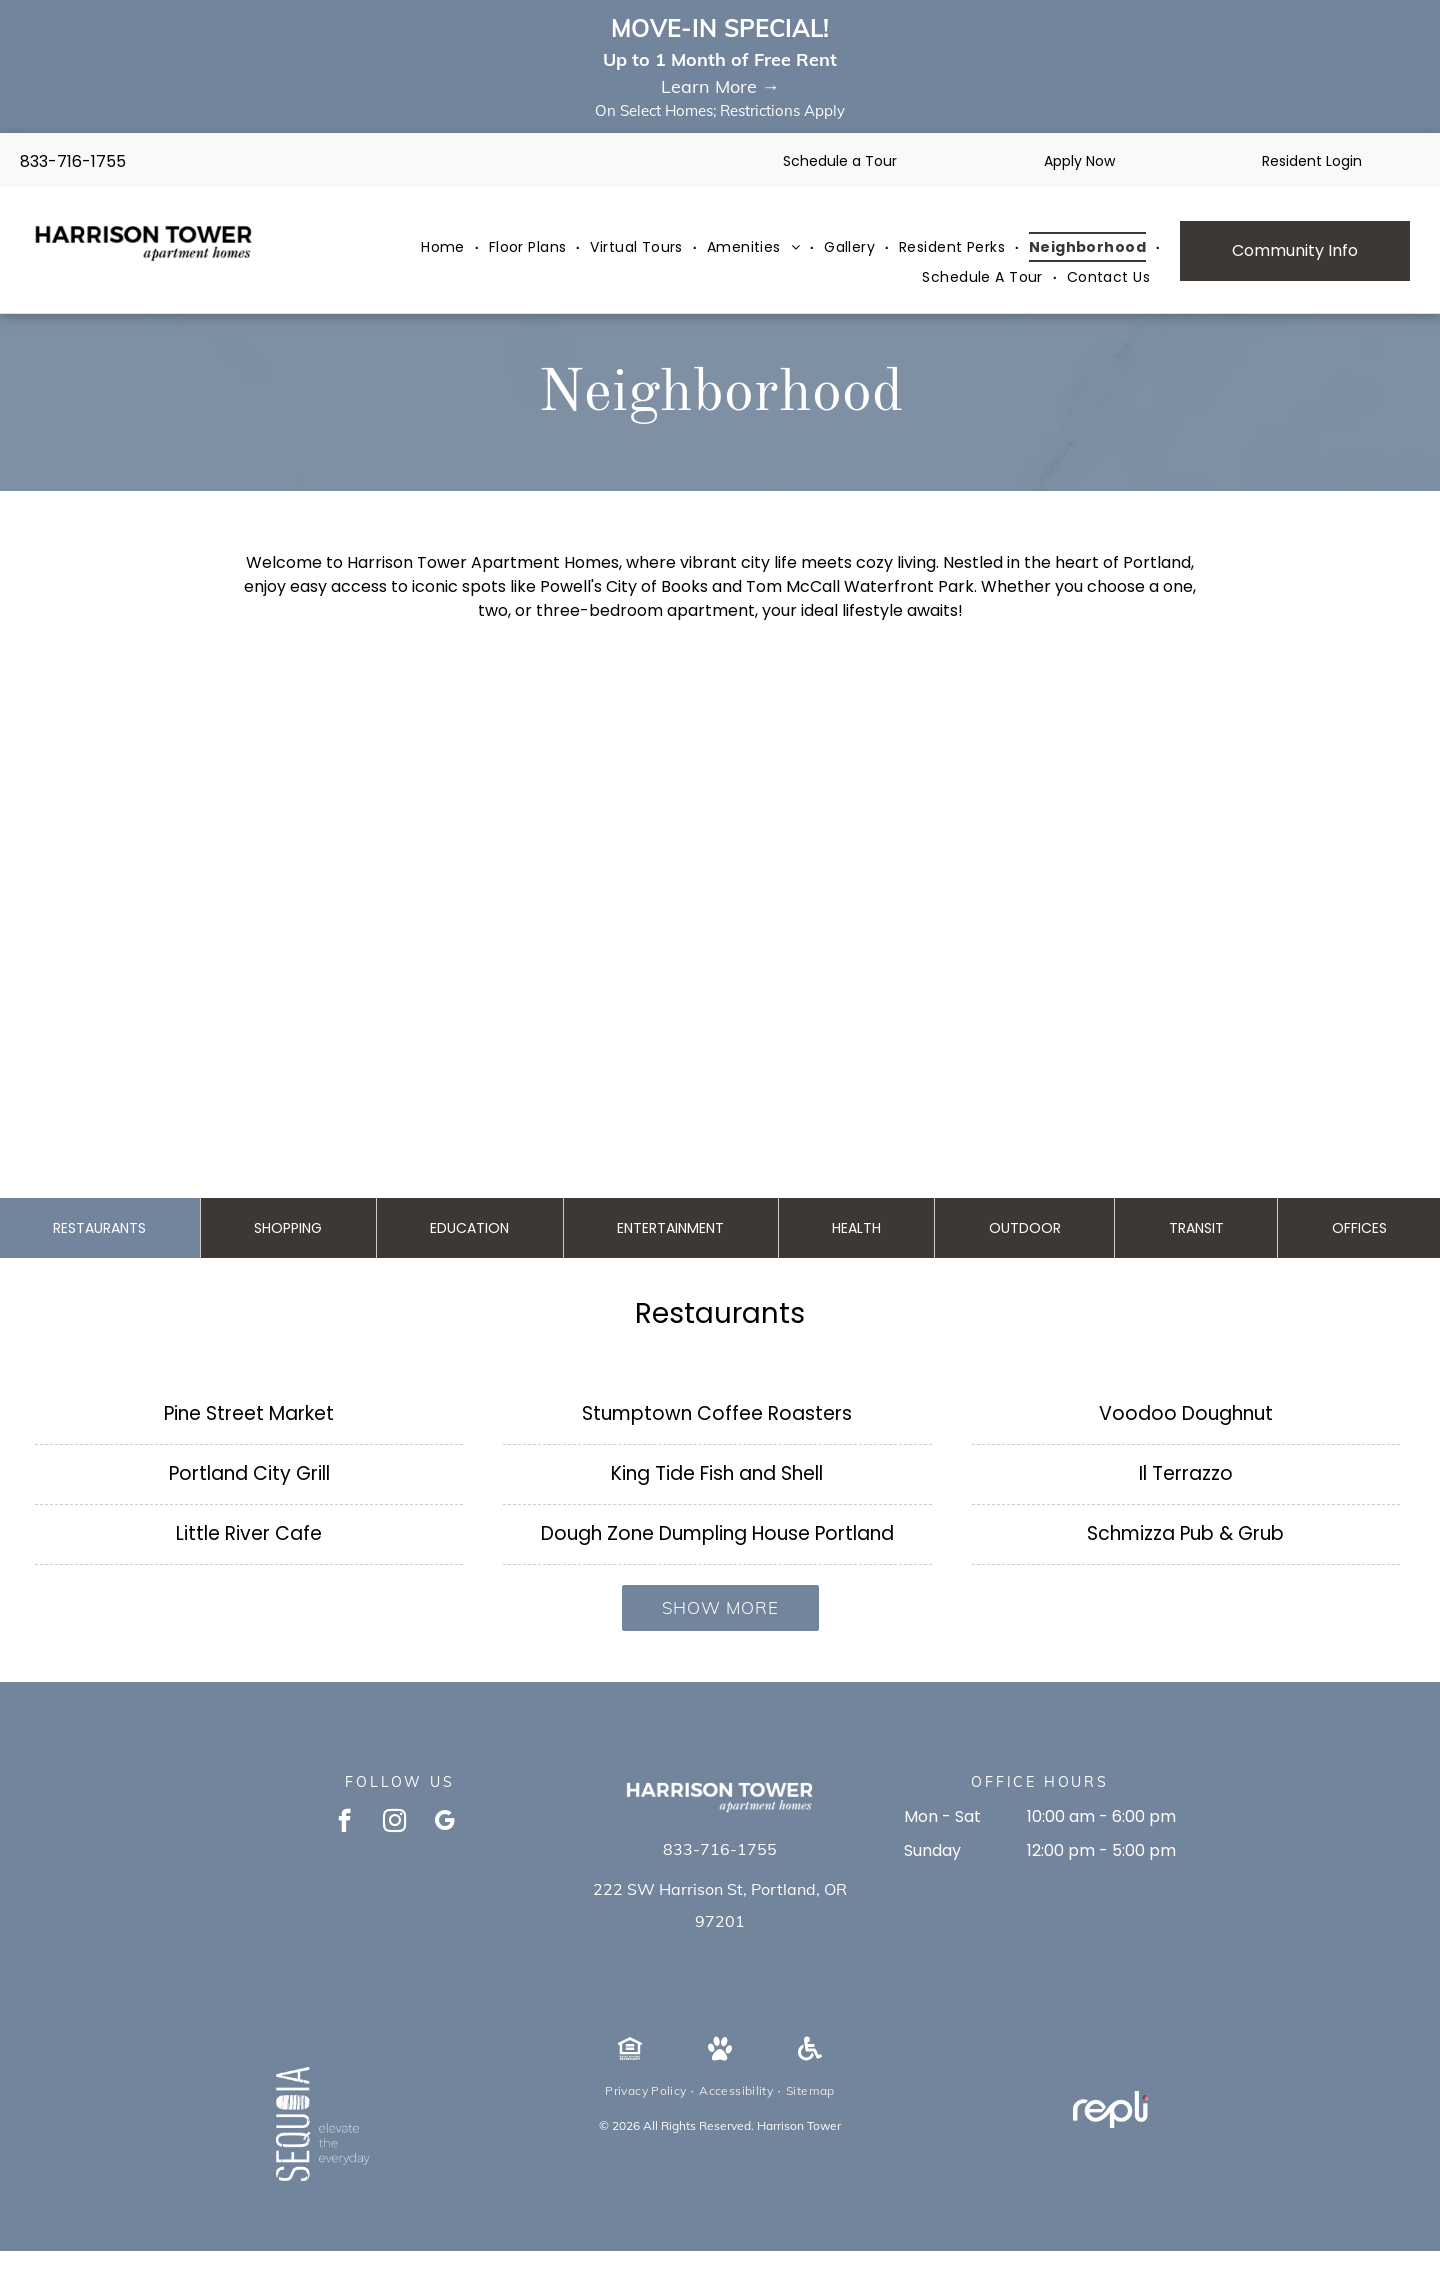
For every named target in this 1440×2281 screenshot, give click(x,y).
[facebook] (344, 1823)
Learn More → (720, 86)
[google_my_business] (444, 1823)
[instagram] (394, 1823)
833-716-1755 (73, 161)
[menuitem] (445, 247)
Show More (720, 1607)
